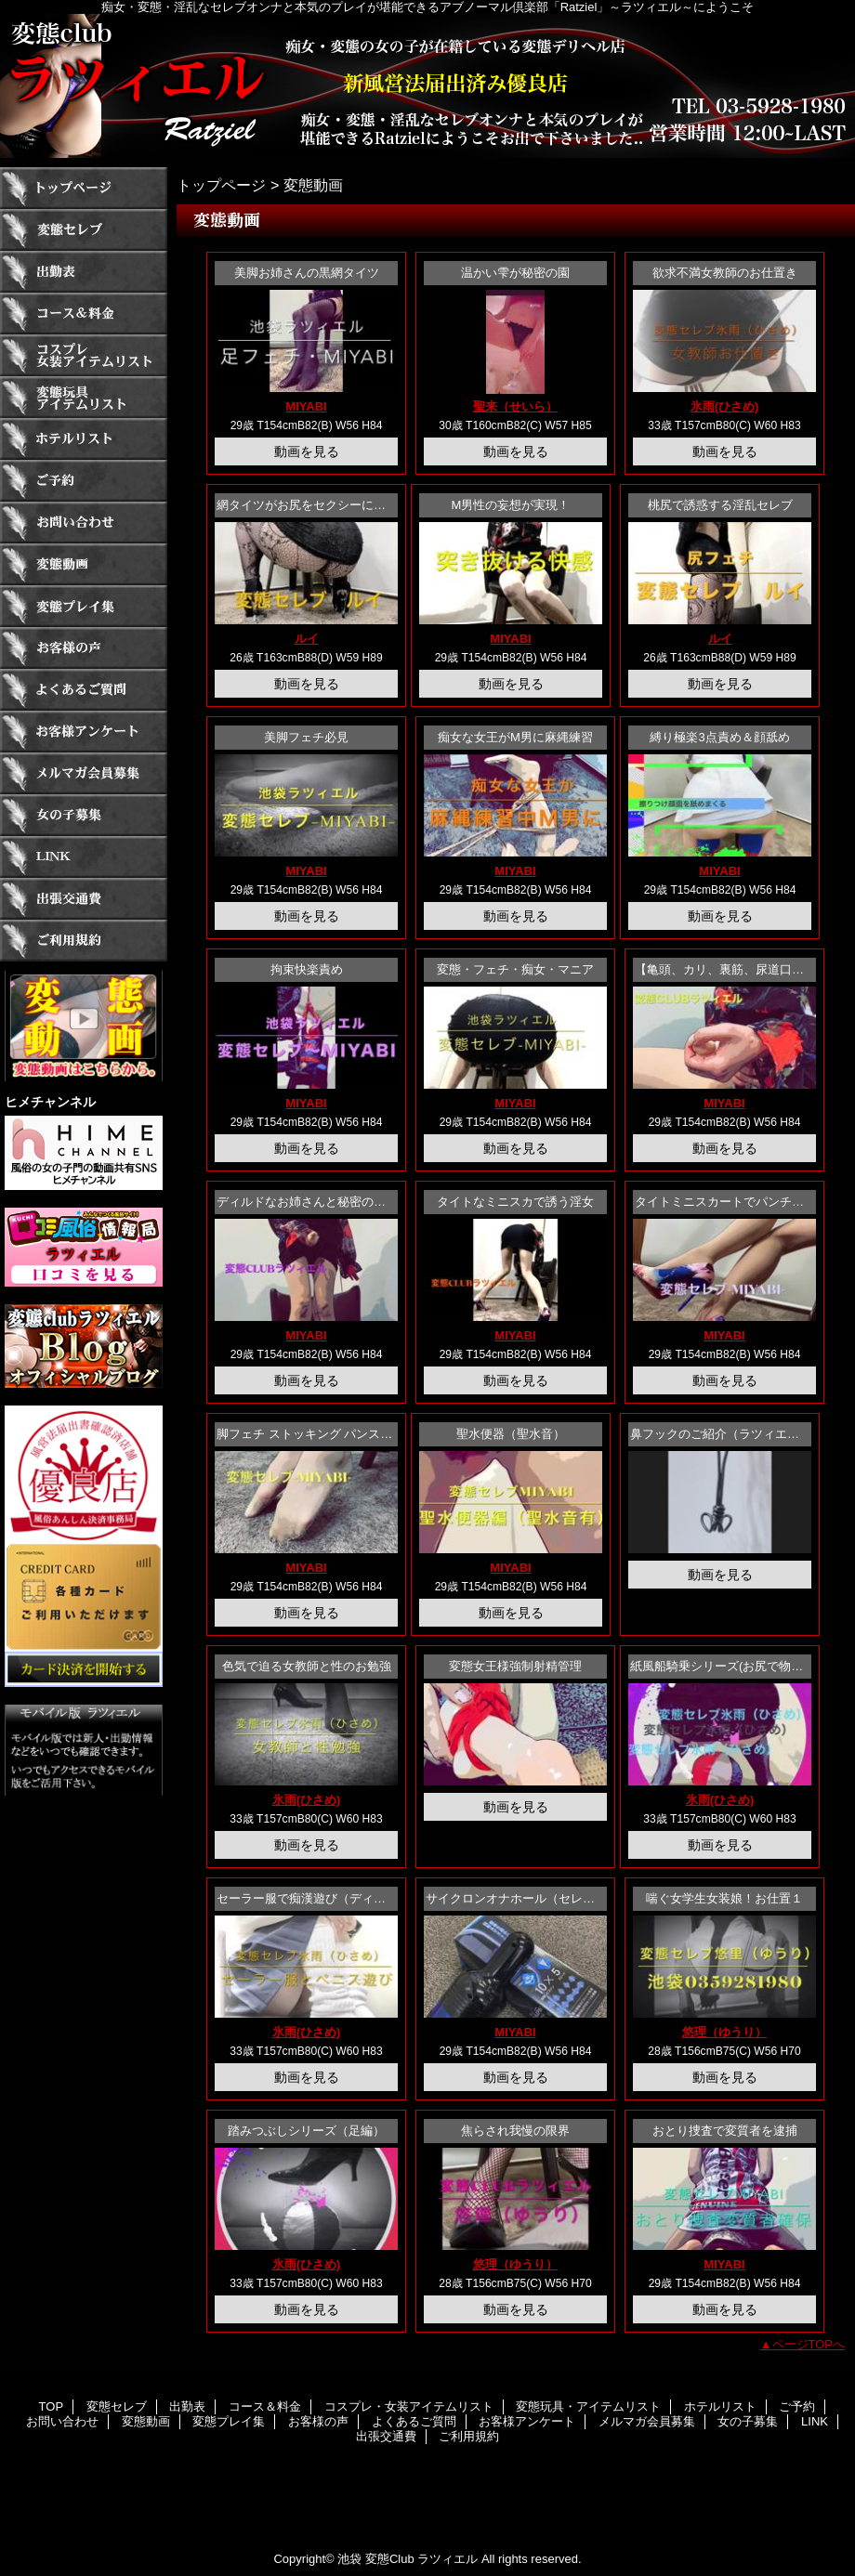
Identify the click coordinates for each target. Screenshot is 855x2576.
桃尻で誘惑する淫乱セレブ (720, 505)
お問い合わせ (83, 522)
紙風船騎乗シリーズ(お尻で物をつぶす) (737, 1666)
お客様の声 (83, 648)
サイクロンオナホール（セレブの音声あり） (546, 1898)
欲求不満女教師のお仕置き (724, 273)
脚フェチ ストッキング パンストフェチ (322, 1434)
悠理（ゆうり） (724, 2032)
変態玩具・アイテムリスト (83, 397)
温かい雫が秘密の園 (515, 273)
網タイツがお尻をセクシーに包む (307, 505)
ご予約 (83, 481)
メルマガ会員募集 (83, 773)
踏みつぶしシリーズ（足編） (306, 2131)
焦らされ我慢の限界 (515, 2131)
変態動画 (83, 564)
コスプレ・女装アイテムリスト (83, 355)
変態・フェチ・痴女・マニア (515, 969)
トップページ (221, 185)
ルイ (307, 639)
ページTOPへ (809, 2344)
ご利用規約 (83, 940)
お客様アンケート (83, 731)
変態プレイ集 (83, 606)
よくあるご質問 (83, 690)
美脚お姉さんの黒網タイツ (306, 273)
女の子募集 (83, 815)
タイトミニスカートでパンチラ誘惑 (731, 1202)
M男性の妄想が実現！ (511, 505)
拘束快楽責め (306, 969)
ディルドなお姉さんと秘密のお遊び (313, 1202)
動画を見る (306, 451)
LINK (83, 857)
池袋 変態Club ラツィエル (407, 2559)
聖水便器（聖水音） (510, 1434)
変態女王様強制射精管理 (515, 1666)
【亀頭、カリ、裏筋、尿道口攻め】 (731, 969)
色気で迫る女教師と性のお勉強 (306, 1666)
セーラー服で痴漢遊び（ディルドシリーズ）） (343, 1898)
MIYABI (305, 406)
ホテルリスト (83, 439)
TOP (83, 188)
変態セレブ (83, 230)
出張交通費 (83, 899)
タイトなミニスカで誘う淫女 (515, 1202)
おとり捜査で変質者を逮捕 (724, 2131)
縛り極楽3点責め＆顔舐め (719, 737)
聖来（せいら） (515, 406)
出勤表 (83, 272)
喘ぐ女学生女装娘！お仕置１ (724, 1898)
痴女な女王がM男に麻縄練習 (515, 737)
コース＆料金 (83, 313)
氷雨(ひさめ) (725, 406)
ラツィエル (427, 86)
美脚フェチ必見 (306, 737)
